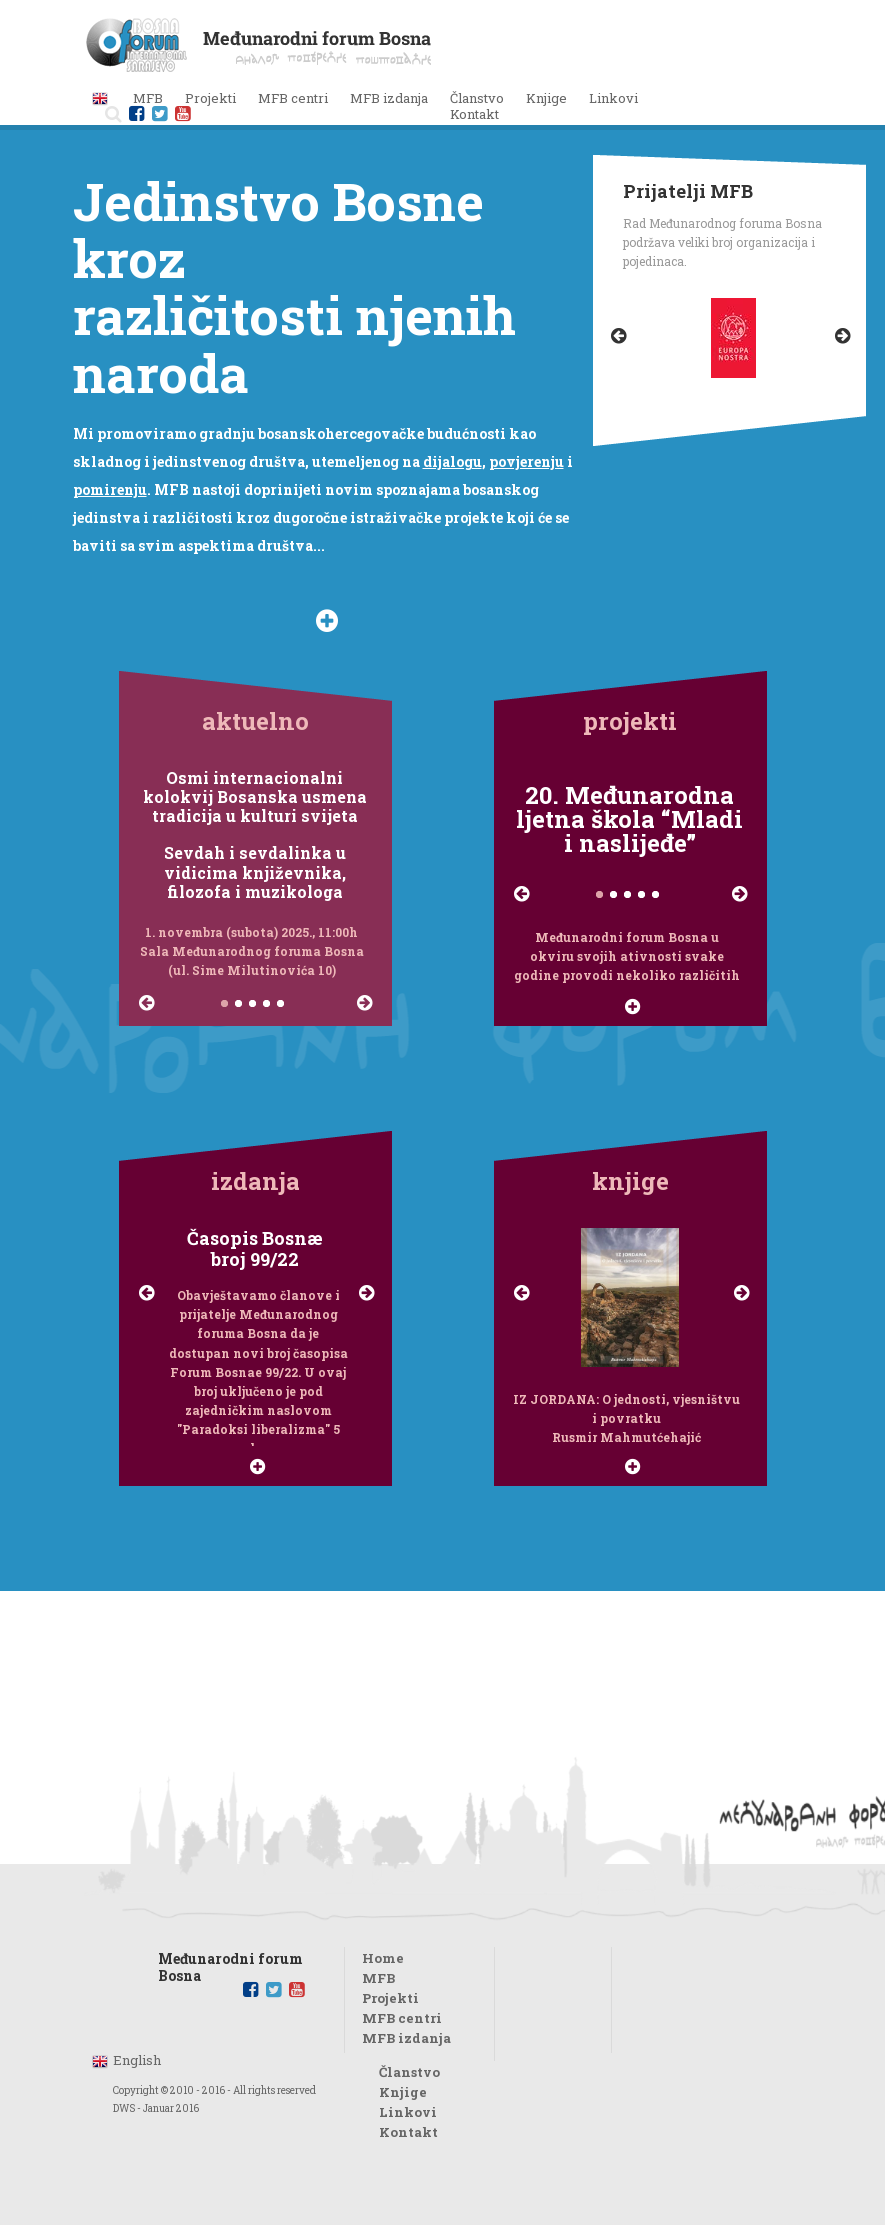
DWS (124, 2108)
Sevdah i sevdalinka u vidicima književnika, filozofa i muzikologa (255, 872)
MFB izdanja (406, 2038)
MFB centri (402, 2018)
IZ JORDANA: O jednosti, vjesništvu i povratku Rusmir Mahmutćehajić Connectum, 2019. (626, 1418)
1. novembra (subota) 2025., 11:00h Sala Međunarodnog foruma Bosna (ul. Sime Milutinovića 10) (252, 951)
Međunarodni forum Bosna (230, 1961)
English (137, 2060)
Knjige (546, 98)
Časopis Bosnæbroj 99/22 (255, 1249)
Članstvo (477, 98)
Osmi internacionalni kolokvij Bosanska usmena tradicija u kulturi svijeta (255, 797)
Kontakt (474, 114)
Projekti (390, 1998)
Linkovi (613, 98)
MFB (378, 1978)
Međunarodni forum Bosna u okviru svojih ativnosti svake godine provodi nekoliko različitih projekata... (627, 957)
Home (383, 1958)
